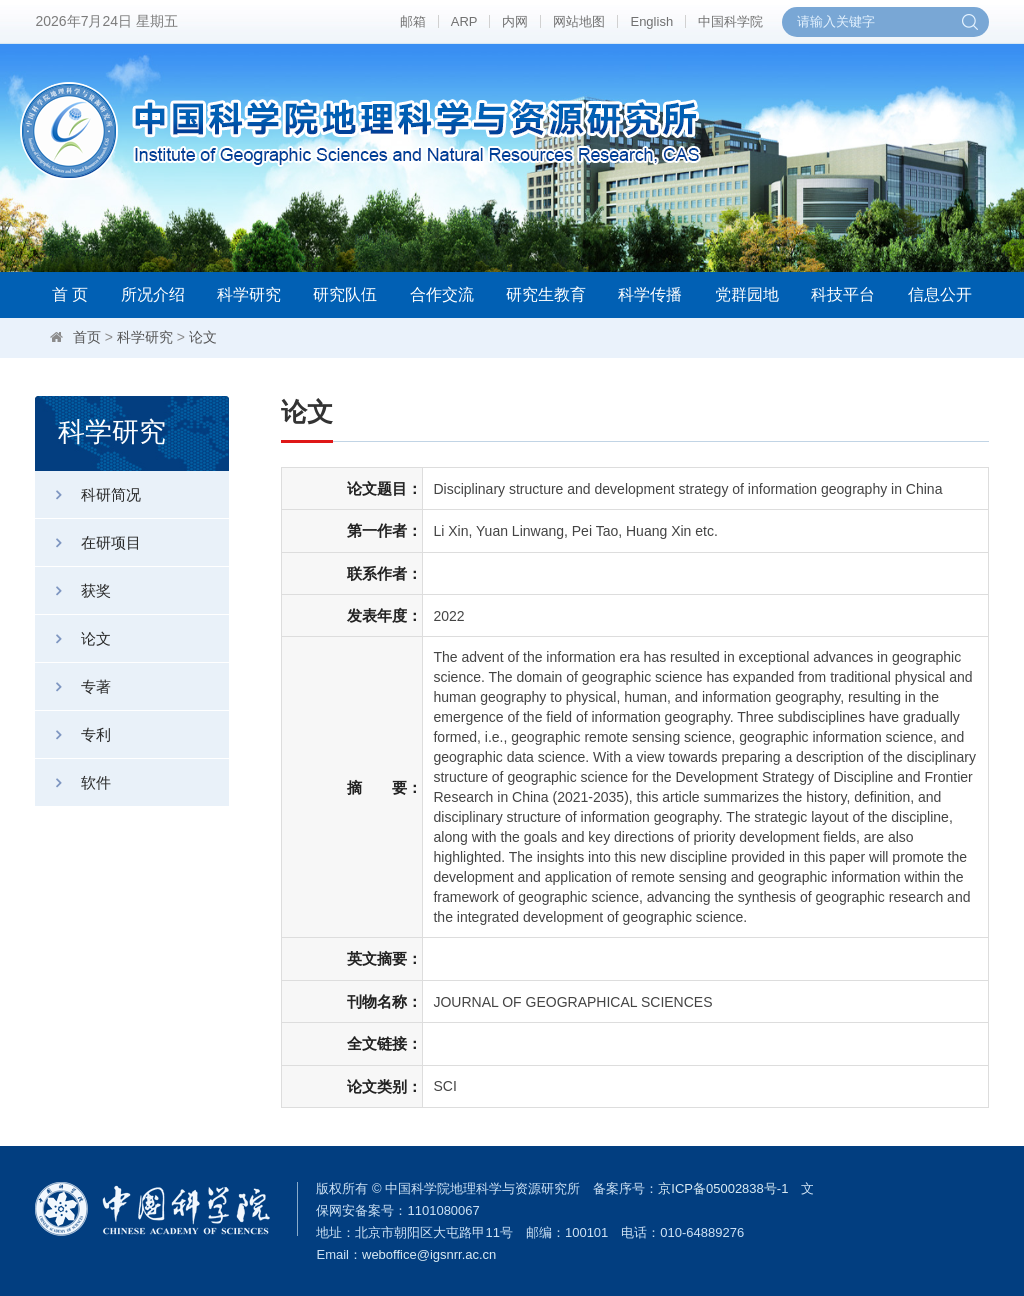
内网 (515, 21)
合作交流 (442, 294)
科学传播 (650, 294)
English (651, 21)
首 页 (70, 294)
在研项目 (88, 542)
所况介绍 (153, 294)
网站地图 (579, 21)
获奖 (73, 590)
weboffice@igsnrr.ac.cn (429, 1254)
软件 (73, 782)
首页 (87, 337)
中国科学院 (730, 21)
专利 (73, 734)
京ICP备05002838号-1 (723, 1188)
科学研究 (249, 294)
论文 (203, 337)
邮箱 (413, 21)
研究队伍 (345, 294)
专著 (73, 686)
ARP (464, 21)
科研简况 (88, 494)
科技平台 (843, 294)
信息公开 (940, 294)
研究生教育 (546, 294)
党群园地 (747, 294)
